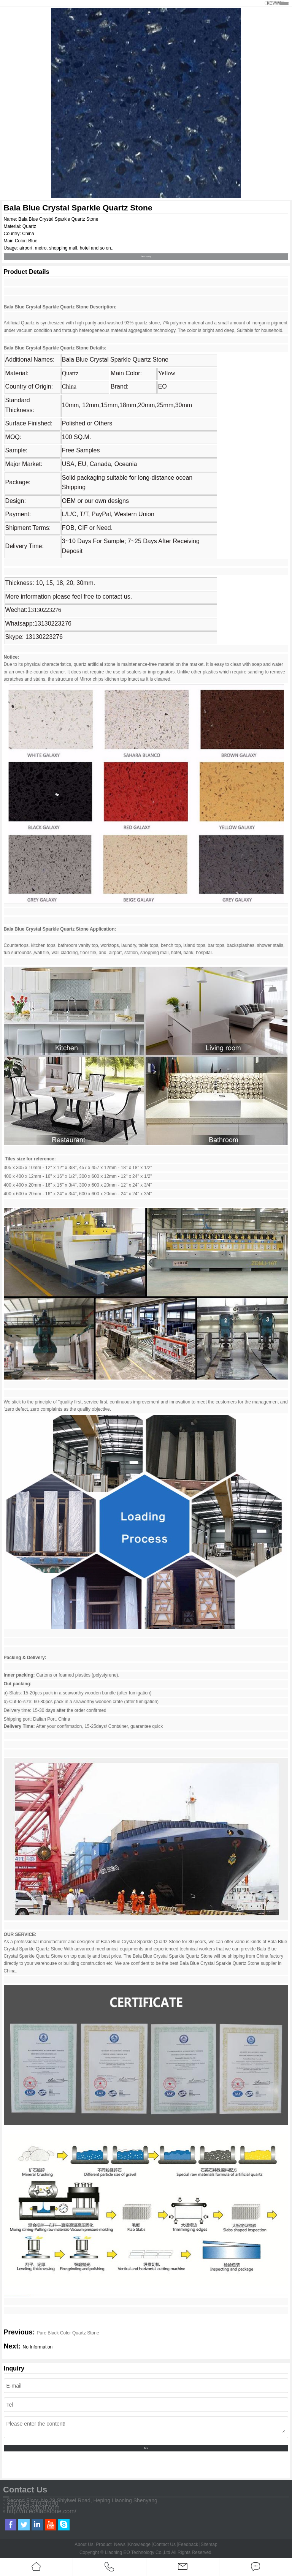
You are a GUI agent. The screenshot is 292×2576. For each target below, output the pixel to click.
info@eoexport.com (33, 2507)
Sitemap (209, 2544)
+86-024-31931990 (33, 2504)
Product (103, 2544)
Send (146, 2448)
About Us (84, 2544)
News (119, 2544)
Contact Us (164, 2544)
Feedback (188, 2544)
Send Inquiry (146, 257)
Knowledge (139, 2544)
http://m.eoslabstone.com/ (41, 2511)
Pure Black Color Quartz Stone (68, 2333)
